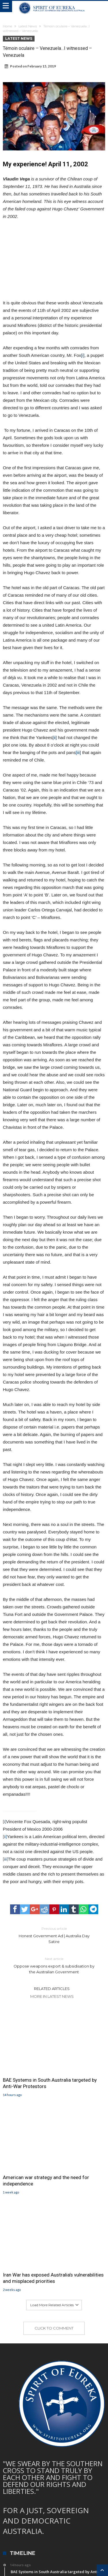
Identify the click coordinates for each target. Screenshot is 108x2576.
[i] (83, 355)
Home (7, 26)
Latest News (27, 26)
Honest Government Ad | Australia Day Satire (54, 1935)
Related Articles (52, 1988)
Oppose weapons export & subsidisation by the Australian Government (54, 1965)
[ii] (54, 737)
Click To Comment (54, 2328)
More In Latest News (52, 1996)
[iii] (78, 752)
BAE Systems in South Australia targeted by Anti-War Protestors (50, 2083)
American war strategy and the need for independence (46, 2180)
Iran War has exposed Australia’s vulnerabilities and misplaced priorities (53, 2278)
